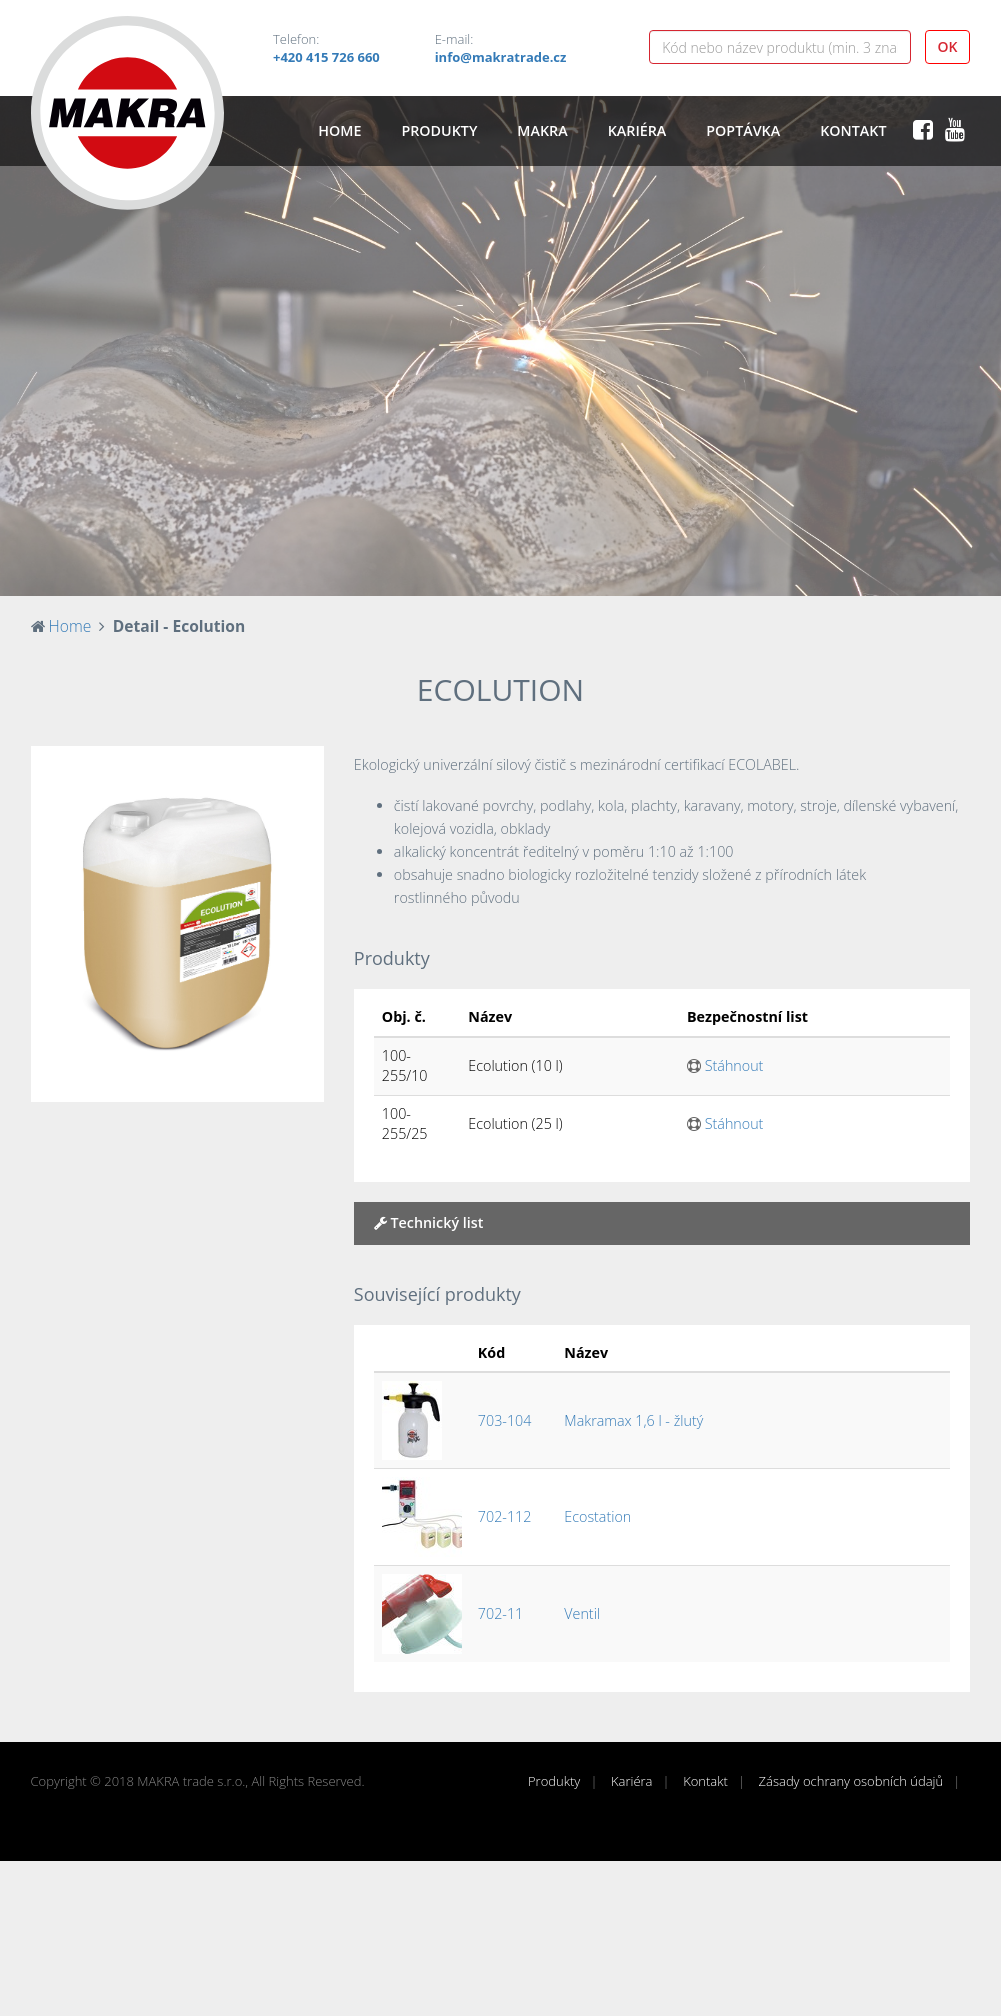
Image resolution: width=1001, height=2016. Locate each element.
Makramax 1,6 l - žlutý (633, 1420)
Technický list (429, 1222)
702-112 (505, 1516)
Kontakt (853, 130)
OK (948, 46)
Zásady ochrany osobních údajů (851, 1781)
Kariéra (637, 130)
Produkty (439, 130)
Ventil (582, 1613)
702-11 (500, 1613)
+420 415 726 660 (326, 57)
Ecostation (597, 1516)
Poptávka (743, 130)
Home (339, 130)
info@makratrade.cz (501, 57)
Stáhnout (725, 1065)
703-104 (505, 1420)
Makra (542, 130)
